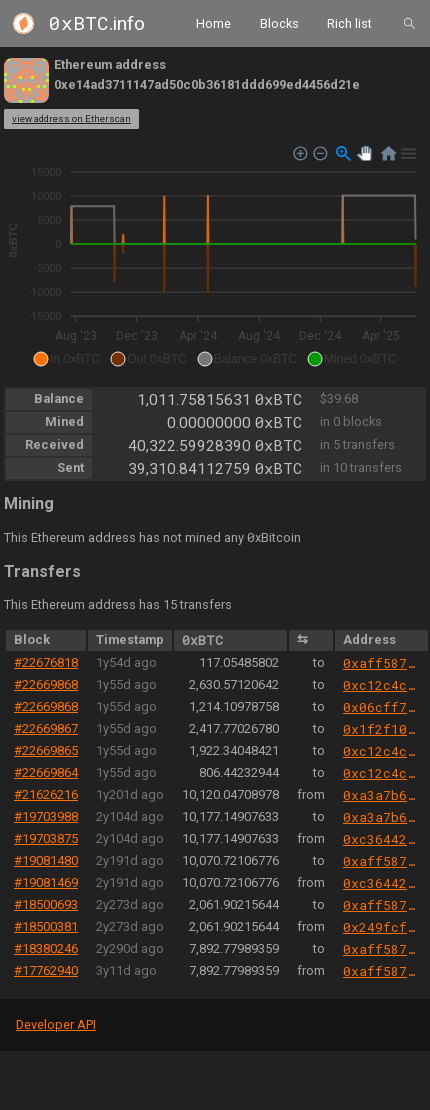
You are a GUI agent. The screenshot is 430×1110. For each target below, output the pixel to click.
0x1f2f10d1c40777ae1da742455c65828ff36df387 (381, 729)
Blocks (279, 22)
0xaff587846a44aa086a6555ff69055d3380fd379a (381, 663)
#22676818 (46, 662)
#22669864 (46, 772)
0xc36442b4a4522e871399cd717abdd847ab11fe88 (381, 839)
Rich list (349, 22)
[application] (215, 257)
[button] (66, 359)
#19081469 (46, 882)
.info (97, 23)
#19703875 (46, 838)
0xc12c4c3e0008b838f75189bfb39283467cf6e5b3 (381, 685)
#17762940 (46, 970)
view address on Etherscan (71, 118)
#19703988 (46, 816)
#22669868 (46, 684)
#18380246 (46, 948)
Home (213, 22)
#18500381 (46, 926)
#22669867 (46, 728)
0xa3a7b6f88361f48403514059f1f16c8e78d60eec (381, 795)
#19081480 (46, 860)
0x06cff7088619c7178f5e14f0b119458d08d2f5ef (381, 707)
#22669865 (46, 750)
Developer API (56, 1024)
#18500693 (46, 904)
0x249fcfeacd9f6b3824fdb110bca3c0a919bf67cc (381, 927)
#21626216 (46, 794)
